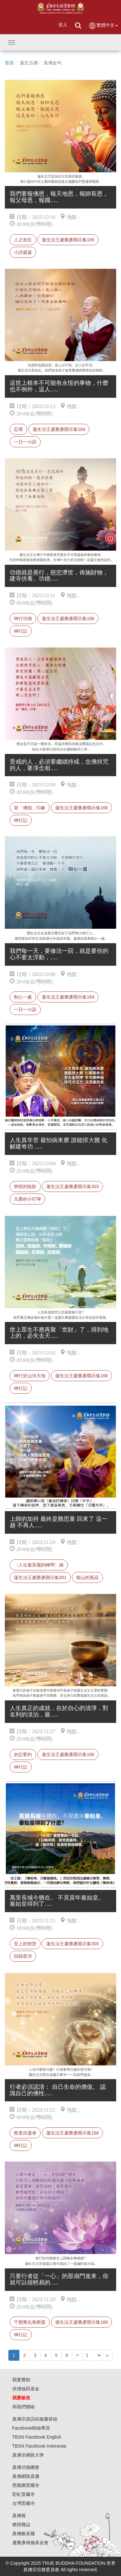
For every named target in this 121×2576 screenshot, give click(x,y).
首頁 (9, 62)
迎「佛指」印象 (29, 807)
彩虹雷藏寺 (23, 2494)
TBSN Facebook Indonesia (39, 2446)
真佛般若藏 (23, 2533)
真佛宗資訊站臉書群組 (34, 2419)
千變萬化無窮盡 (29, 2322)
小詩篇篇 (23, 252)
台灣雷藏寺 (23, 2503)
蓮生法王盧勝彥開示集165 (68, 239)
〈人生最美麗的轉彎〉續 (39, 1564)
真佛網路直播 (25, 2476)
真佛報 (19, 2515)
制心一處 (23, 997)
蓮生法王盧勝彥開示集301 (40, 1577)
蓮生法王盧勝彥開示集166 (68, 618)
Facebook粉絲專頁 (31, 2428)
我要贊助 (21, 2379)
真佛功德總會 (25, 2467)
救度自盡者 (25, 2132)
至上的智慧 (25, 1943)
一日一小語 (25, 441)
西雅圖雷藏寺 (25, 2485)
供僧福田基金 (25, 2388)
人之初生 (23, 239)
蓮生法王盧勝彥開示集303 (72, 1186)
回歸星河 (23, 1956)
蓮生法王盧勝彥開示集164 (59, 429)
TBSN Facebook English (37, 2437)
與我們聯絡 (23, 2406)
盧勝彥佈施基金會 (30, 2542)
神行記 (20, 631)
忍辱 (18, 429)
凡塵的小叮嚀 (27, 1199)
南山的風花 (87, 1577)
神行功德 (23, 618)
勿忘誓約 (23, 1754)
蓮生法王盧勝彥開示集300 (72, 1943)
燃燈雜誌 (21, 2524)
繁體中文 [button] (103, 26)
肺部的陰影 (25, 1186)
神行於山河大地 (29, 1375)
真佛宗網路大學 (28, 2455)
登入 (62, 24)
